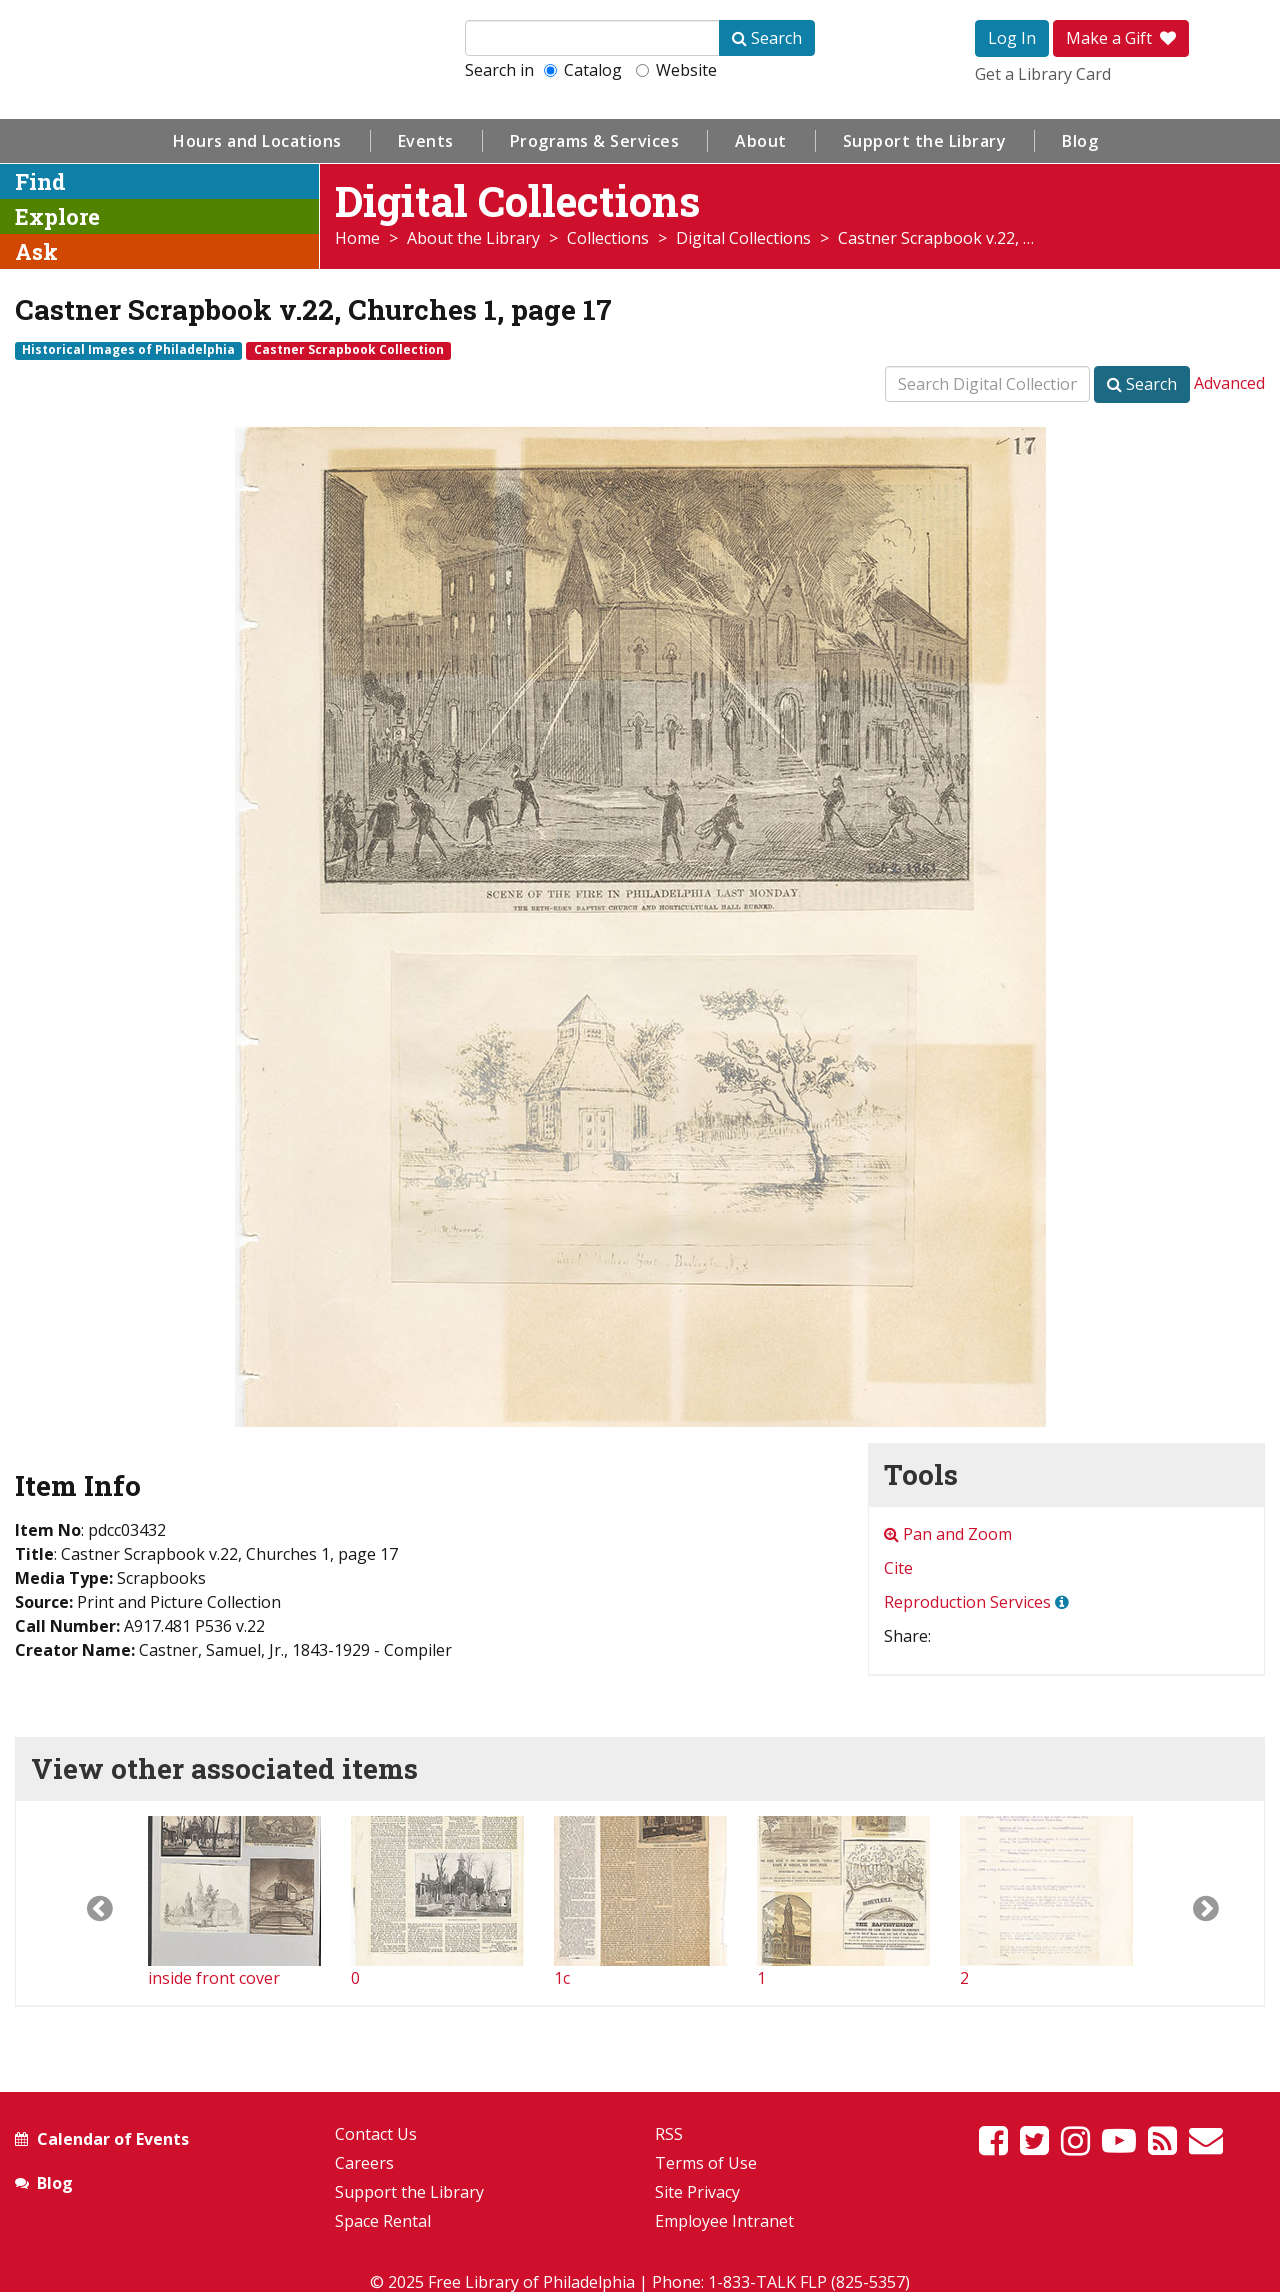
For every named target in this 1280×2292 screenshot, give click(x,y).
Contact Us (376, 2134)
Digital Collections (743, 238)
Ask (36, 251)
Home (357, 238)
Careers (364, 2163)
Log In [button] (1012, 38)
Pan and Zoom (948, 1534)
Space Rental (383, 2221)
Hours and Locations (257, 141)
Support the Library (925, 141)
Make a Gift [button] (1121, 38)
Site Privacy (697, 2192)
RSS (669, 2134)
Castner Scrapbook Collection (349, 350)
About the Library (473, 238)
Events (426, 141)
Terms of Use (706, 2163)
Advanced (1229, 383)
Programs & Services (595, 141)
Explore (57, 216)
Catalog (583, 70)
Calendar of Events (113, 2139)
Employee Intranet (724, 2221)
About (761, 141)
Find (40, 181)
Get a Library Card (1043, 74)
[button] (82, 1903)
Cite (898, 1568)
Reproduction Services (967, 1602)
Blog (1080, 141)
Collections (608, 238)
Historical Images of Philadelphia (128, 350)
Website (676, 70)
